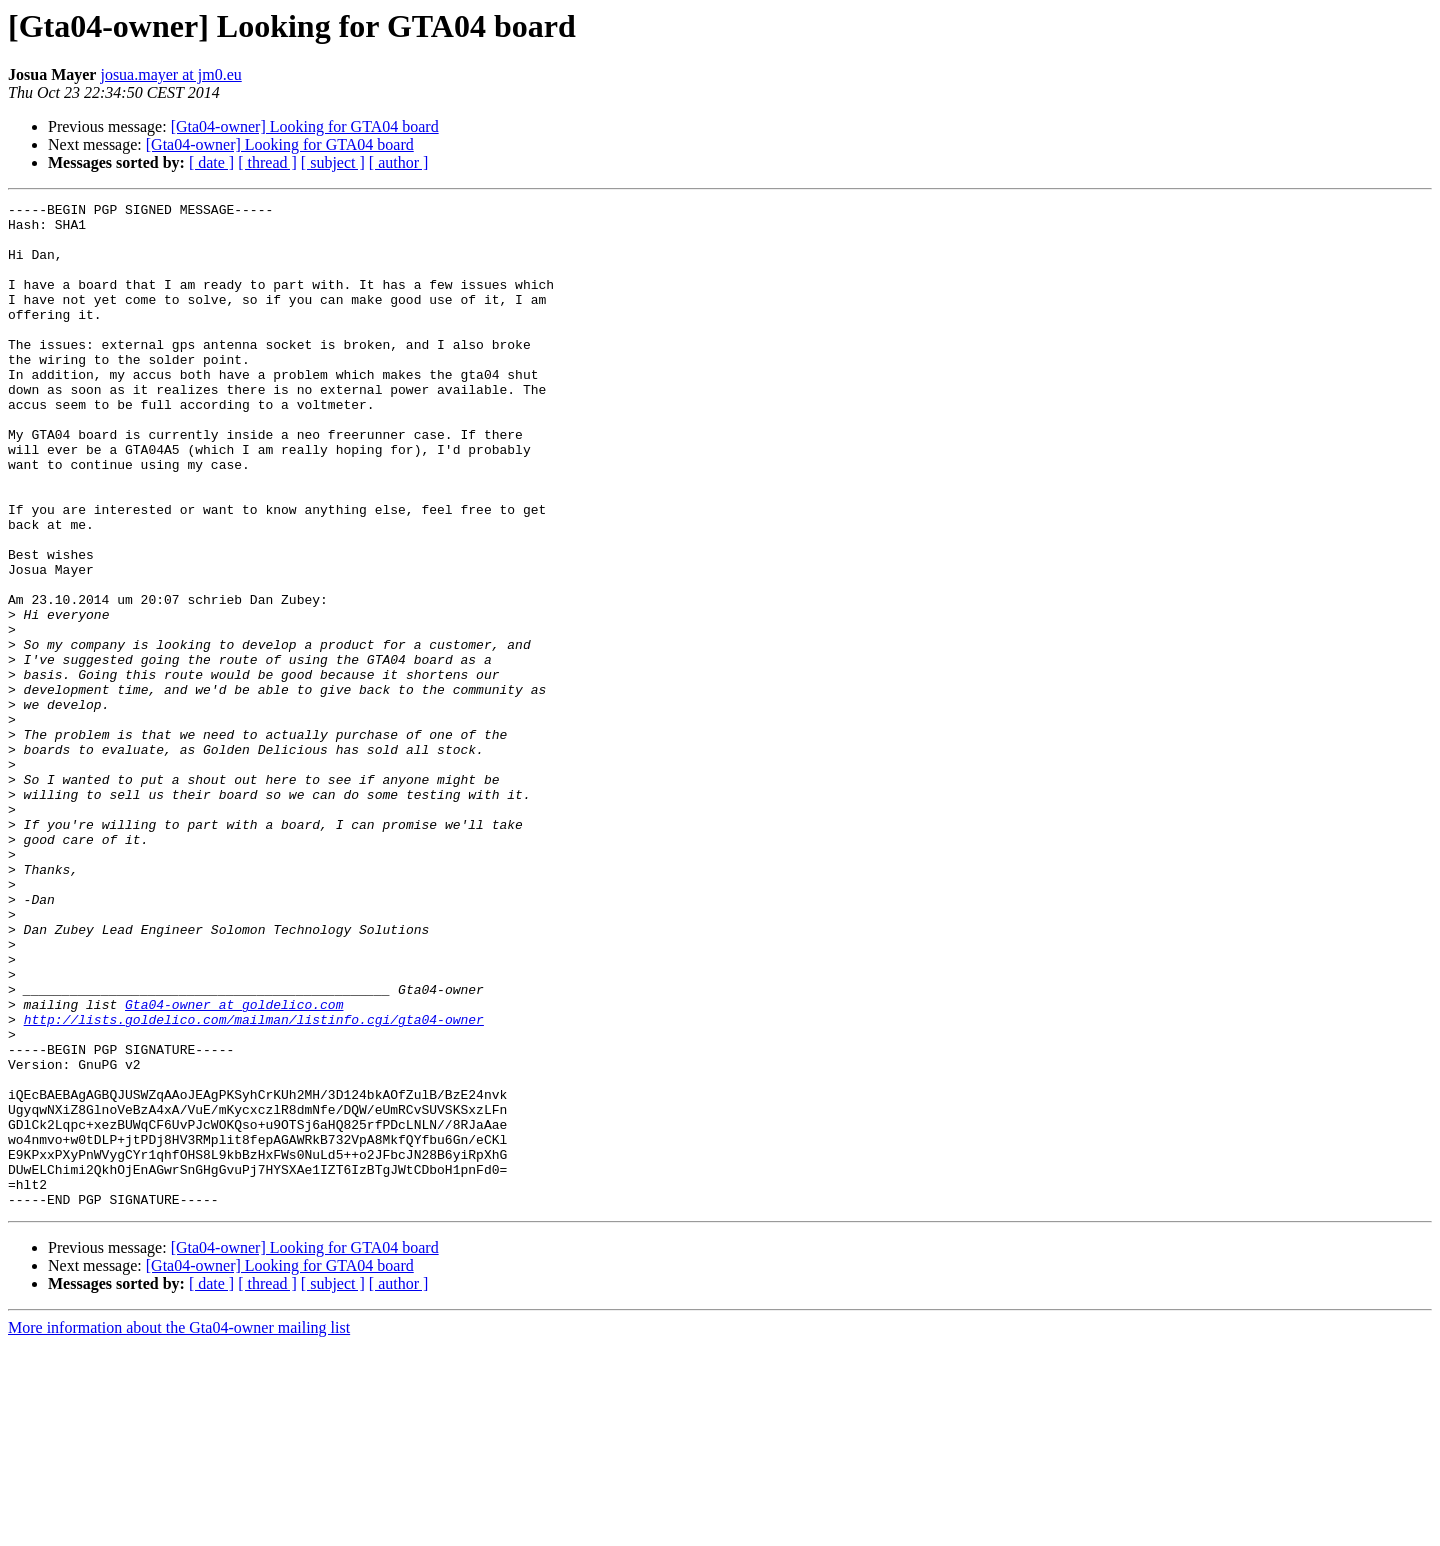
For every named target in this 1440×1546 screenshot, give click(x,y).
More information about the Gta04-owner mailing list (179, 1528)
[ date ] (211, 162)
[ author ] (399, 162)
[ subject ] (333, 162)
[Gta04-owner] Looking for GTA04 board (305, 126)
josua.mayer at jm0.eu (170, 74)
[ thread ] (267, 162)
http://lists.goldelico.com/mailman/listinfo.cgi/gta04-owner (254, 1184)
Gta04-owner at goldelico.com (234, 1166)
